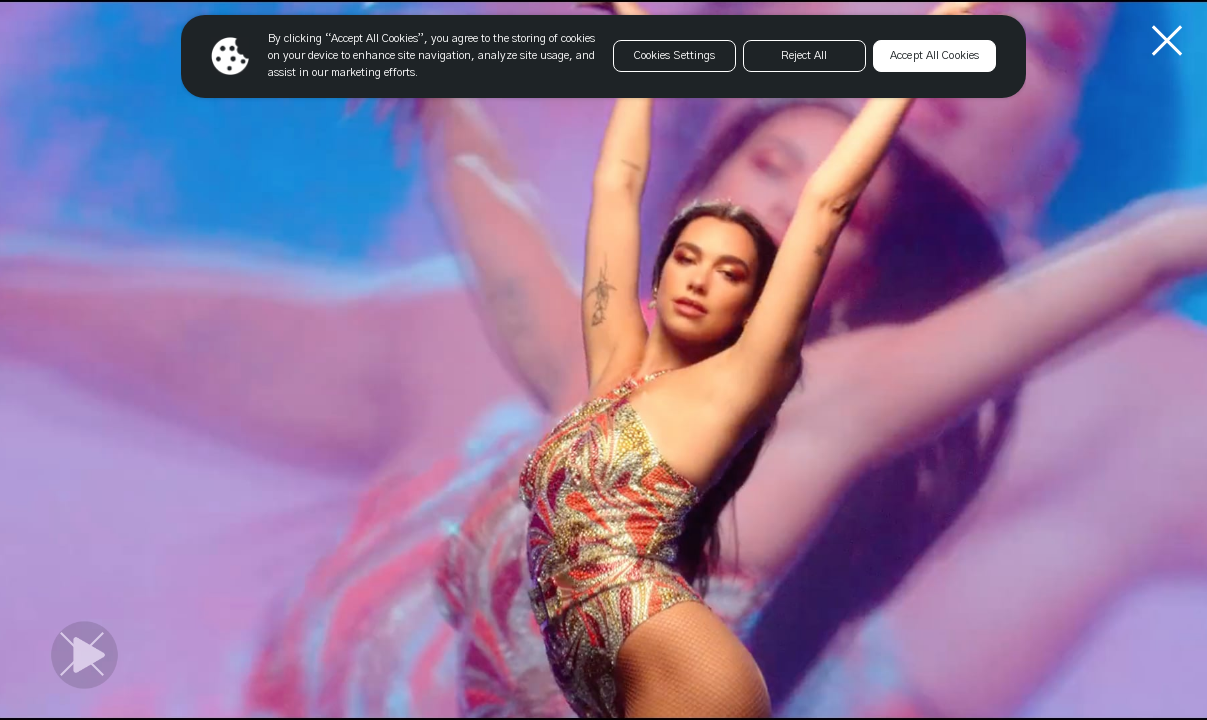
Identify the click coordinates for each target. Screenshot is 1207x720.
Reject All (804, 55)
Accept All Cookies (934, 55)
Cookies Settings (675, 55)
